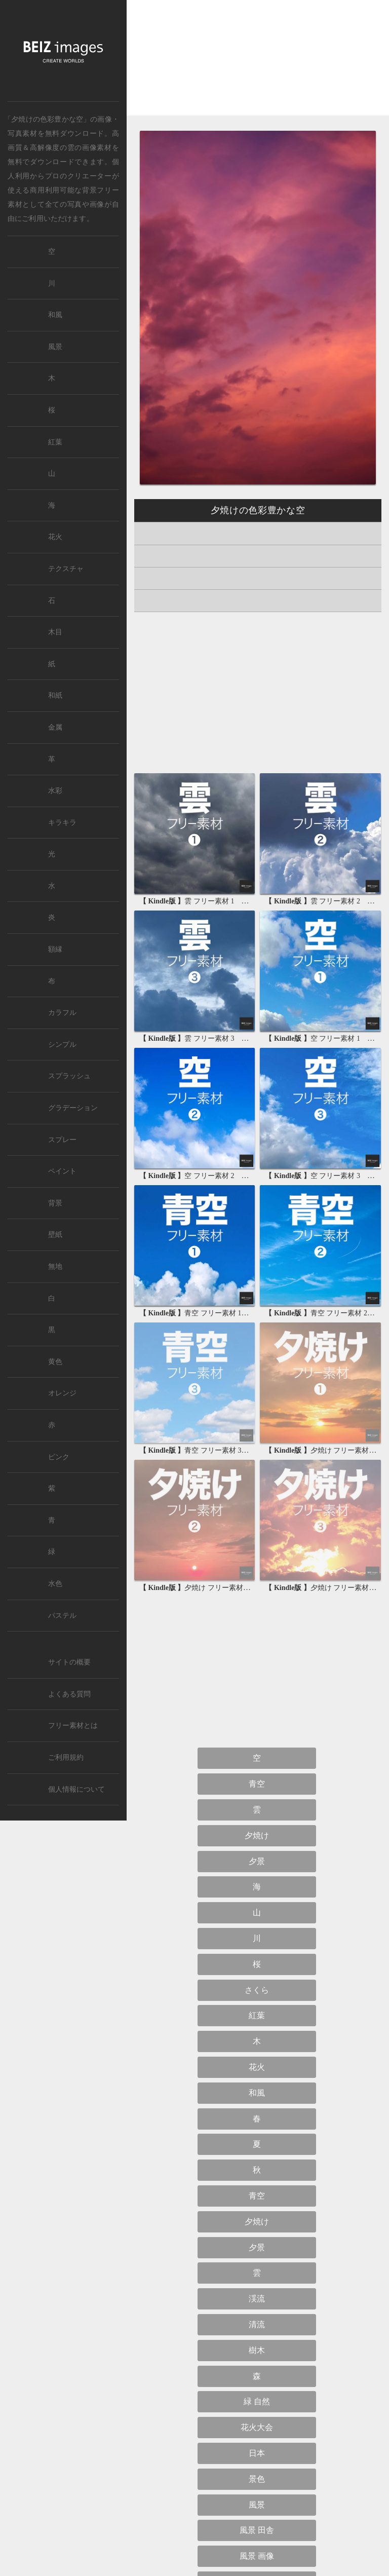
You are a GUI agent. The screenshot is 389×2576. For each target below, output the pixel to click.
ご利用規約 (66, 1757)
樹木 (257, 2350)
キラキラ (62, 822)
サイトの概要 (69, 1662)
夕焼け (257, 1835)
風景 (257, 2505)
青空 (257, 1783)
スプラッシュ (69, 1076)
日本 (257, 2453)
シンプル (62, 1044)
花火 (257, 2067)
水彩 (55, 790)
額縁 (55, 949)
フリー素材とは (73, 1725)
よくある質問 (69, 1694)
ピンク (58, 1457)
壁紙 (55, 1234)
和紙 (55, 695)
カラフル (62, 1012)
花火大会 (257, 2427)
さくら (257, 1990)
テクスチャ (66, 569)
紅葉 (257, 2015)
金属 (55, 727)
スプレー (62, 1140)
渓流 (257, 2298)
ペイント (62, 1171)
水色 (55, 1583)
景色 (257, 2479)
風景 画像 (257, 2556)
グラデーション (73, 1108)
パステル (62, 1615)
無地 (55, 1266)
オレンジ (62, 1393)
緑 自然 (257, 2401)
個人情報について (76, 1789)
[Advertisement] (258, 66)
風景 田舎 (257, 2530)
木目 (55, 632)
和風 (257, 2093)
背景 (55, 1203)
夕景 (257, 1861)
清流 (257, 2324)
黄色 (55, 1362)
